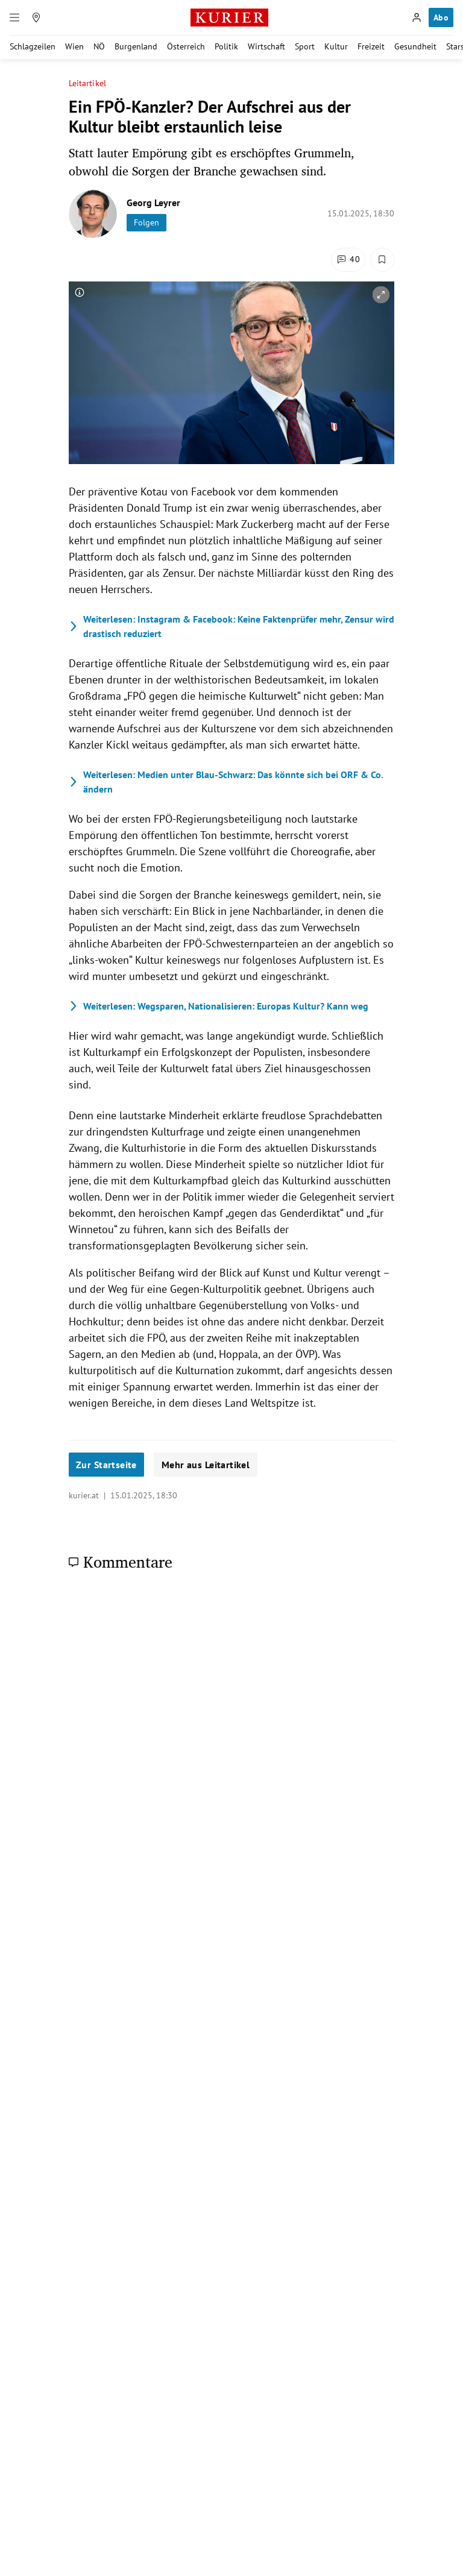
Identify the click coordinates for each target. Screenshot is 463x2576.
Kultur (336, 46)
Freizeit (371, 46)
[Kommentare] (348, 260)
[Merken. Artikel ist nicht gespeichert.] (382, 260)
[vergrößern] (381, 294)
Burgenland (136, 46)
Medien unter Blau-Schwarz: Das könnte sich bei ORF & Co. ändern (226, 781)
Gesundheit (415, 46)
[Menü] (14, 17)
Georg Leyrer (153, 202)
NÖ (99, 46)
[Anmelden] (416, 17)
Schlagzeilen (32, 46)
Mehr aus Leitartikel (206, 1465)
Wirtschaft (266, 46)
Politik (226, 46)
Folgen (146, 222)
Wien (74, 46)
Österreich (186, 46)
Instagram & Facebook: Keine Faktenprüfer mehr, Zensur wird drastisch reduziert (231, 626)
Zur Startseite (106, 1465)
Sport (305, 46)
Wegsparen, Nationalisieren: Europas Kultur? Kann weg (218, 1006)
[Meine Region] (36, 17)
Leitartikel (87, 83)
